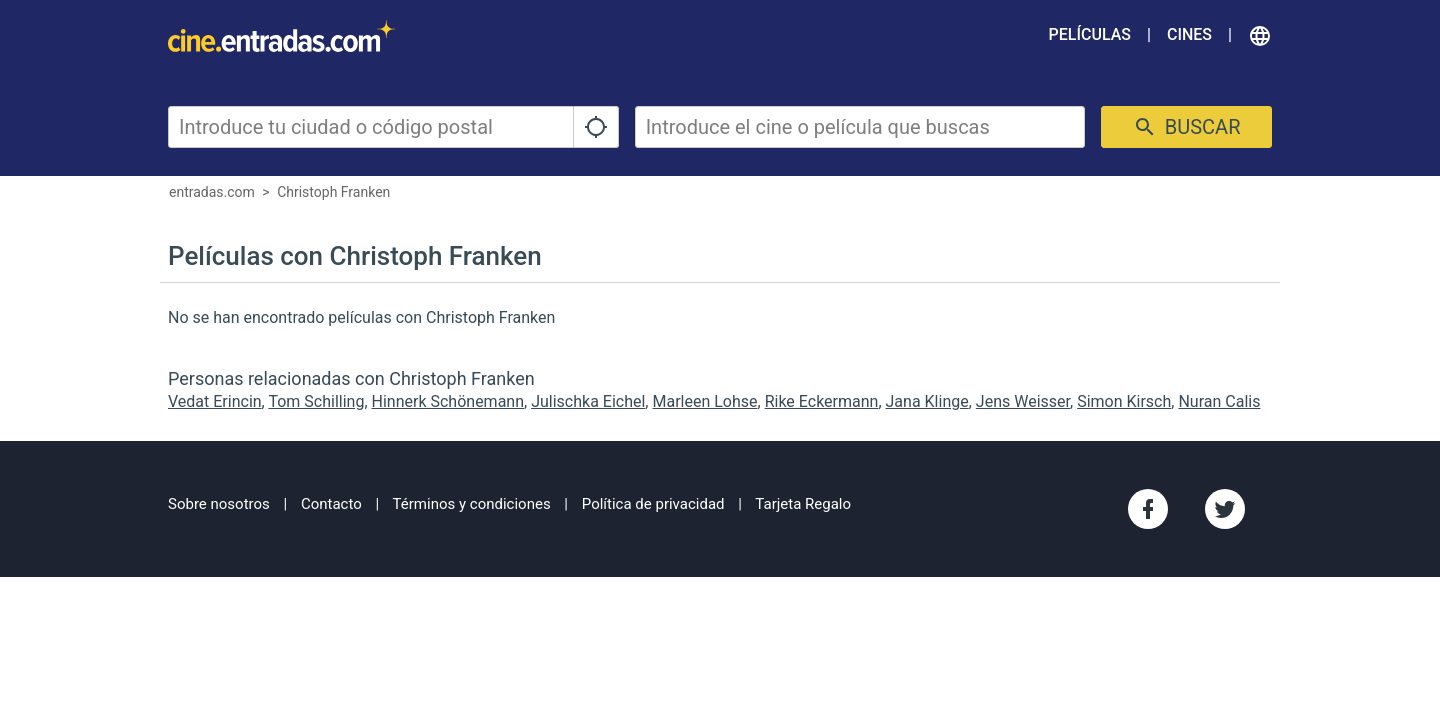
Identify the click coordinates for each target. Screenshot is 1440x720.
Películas (1090, 34)
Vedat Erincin (215, 401)
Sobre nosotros (219, 504)
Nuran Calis (1219, 401)
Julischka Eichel (588, 401)
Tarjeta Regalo (803, 504)
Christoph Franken (333, 192)
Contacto (331, 504)
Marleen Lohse (704, 401)
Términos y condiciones (472, 504)
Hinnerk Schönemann (448, 401)
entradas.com (212, 192)
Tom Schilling (316, 401)
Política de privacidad (653, 504)
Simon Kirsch (1124, 401)
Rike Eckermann (822, 401)
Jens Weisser (1023, 401)
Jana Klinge (927, 401)
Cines (1189, 34)
